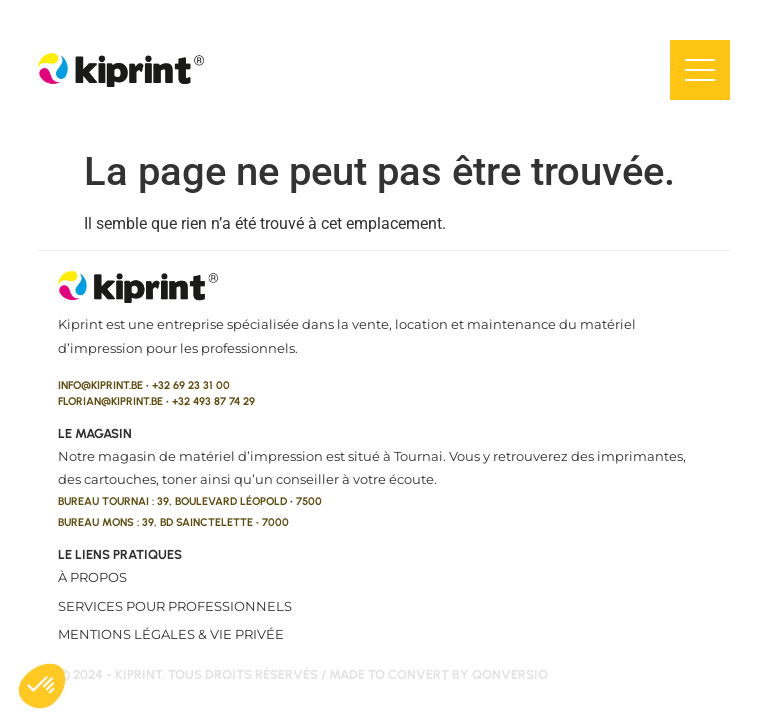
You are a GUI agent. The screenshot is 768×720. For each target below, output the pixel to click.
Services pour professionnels (175, 606)
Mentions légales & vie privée (171, 634)
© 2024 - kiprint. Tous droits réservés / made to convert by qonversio (303, 674)
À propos (92, 577)
